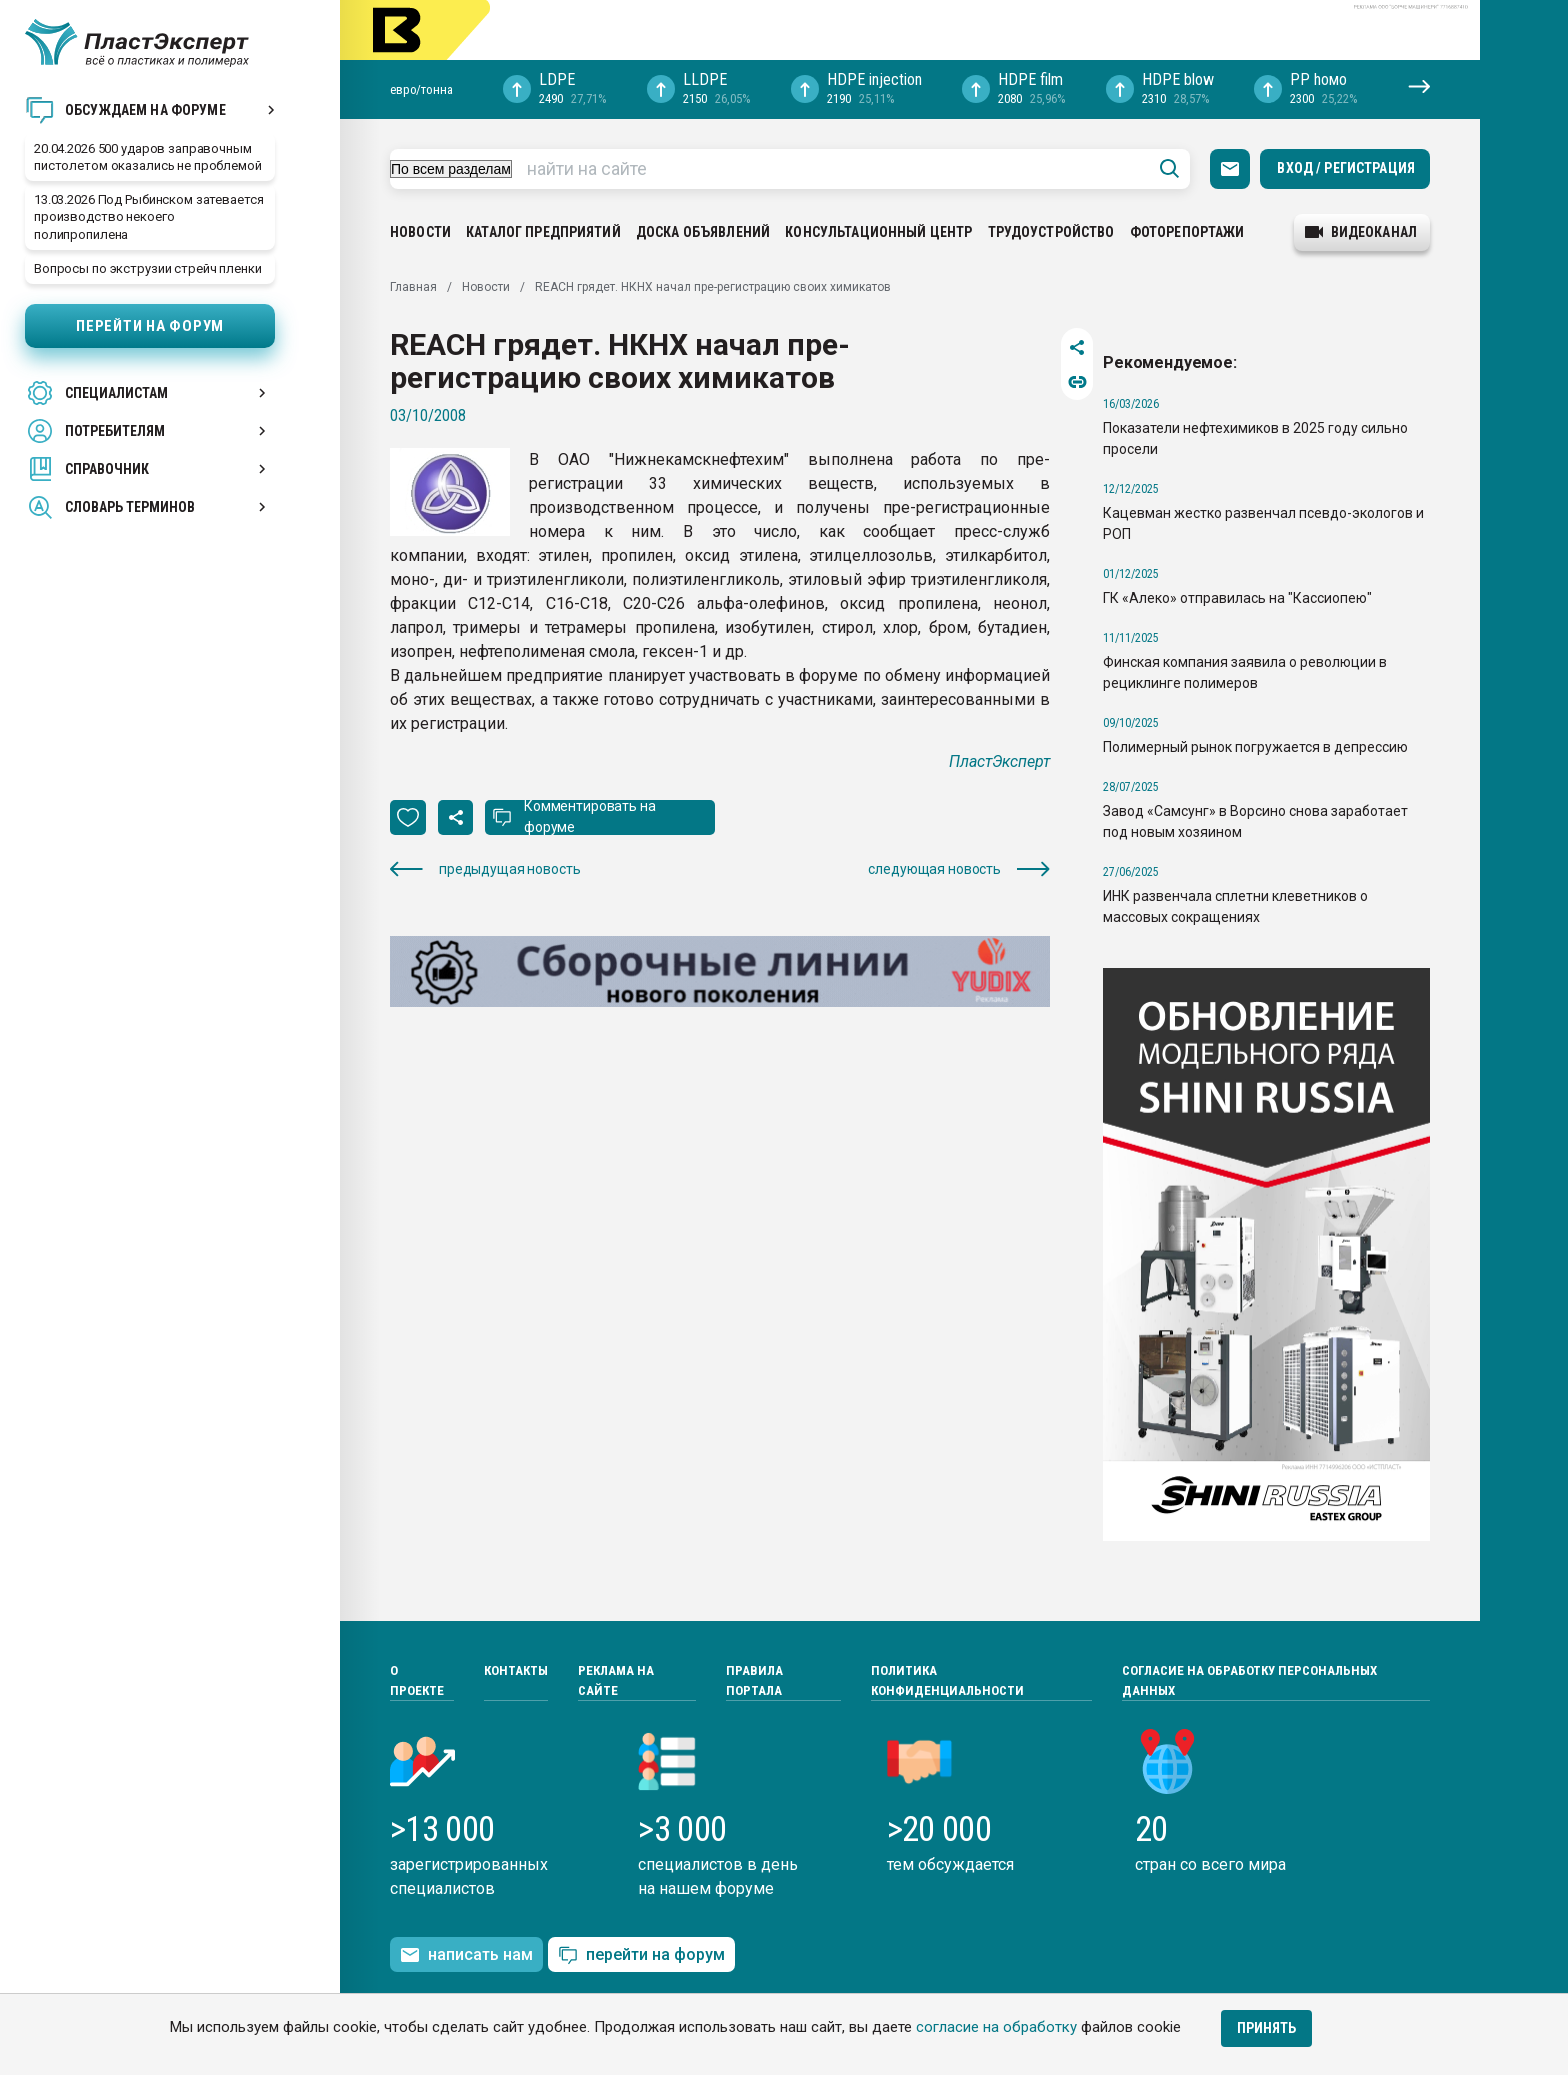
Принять (1266, 2028)
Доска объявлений (703, 232)
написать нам (466, 1955)
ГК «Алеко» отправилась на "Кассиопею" (1237, 598)
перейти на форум (641, 1955)
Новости (420, 232)
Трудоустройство (1051, 232)
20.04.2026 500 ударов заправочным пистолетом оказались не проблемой (148, 157)
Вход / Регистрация (1346, 168)
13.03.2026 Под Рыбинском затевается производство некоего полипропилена (148, 216)
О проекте (417, 1680)
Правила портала (754, 1680)
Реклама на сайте (616, 1680)
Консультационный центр (878, 232)
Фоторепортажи (1187, 232)
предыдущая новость (485, 869)
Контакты (516, 1670)
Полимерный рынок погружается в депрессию (1255, 747)
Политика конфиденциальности (947, 1680)
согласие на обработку (996, 2027)
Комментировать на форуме (590, 816)
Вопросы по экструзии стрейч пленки (148, 268)
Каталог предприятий (543, 232)
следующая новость (959, 869)
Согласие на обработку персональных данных (1249, 1680)
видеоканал (1361, 232)
